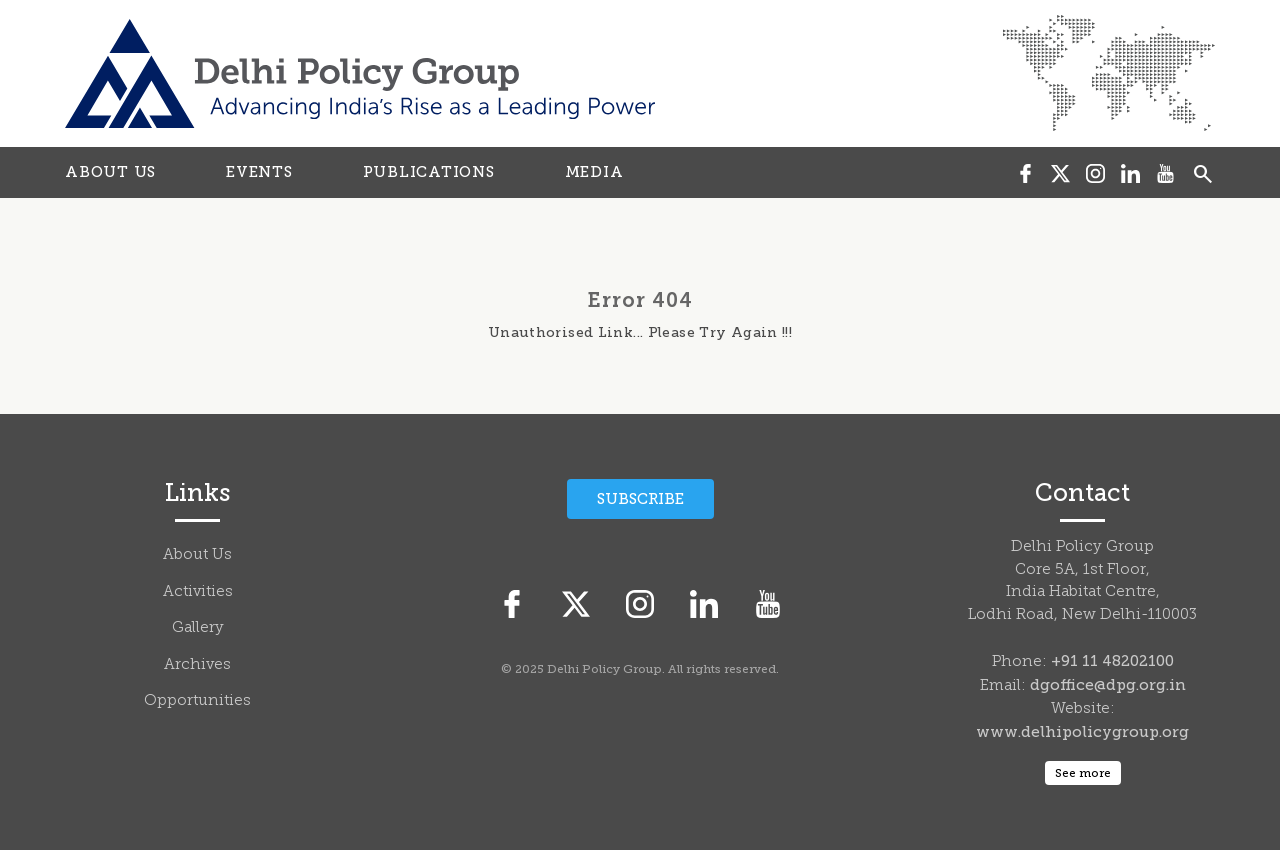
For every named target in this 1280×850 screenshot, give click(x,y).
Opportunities (197, 701)
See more (1083, 773)
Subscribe (640, 499)
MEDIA (594, 172)
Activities (198, 592)
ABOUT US (110, 172)
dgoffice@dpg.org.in (1108, 685)
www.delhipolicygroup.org (1082, 732)
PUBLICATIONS (429, 172)
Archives (197, 665)
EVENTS (259, 172)
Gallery (198, 628)
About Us (197, 555)
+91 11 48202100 (1112, 661)
